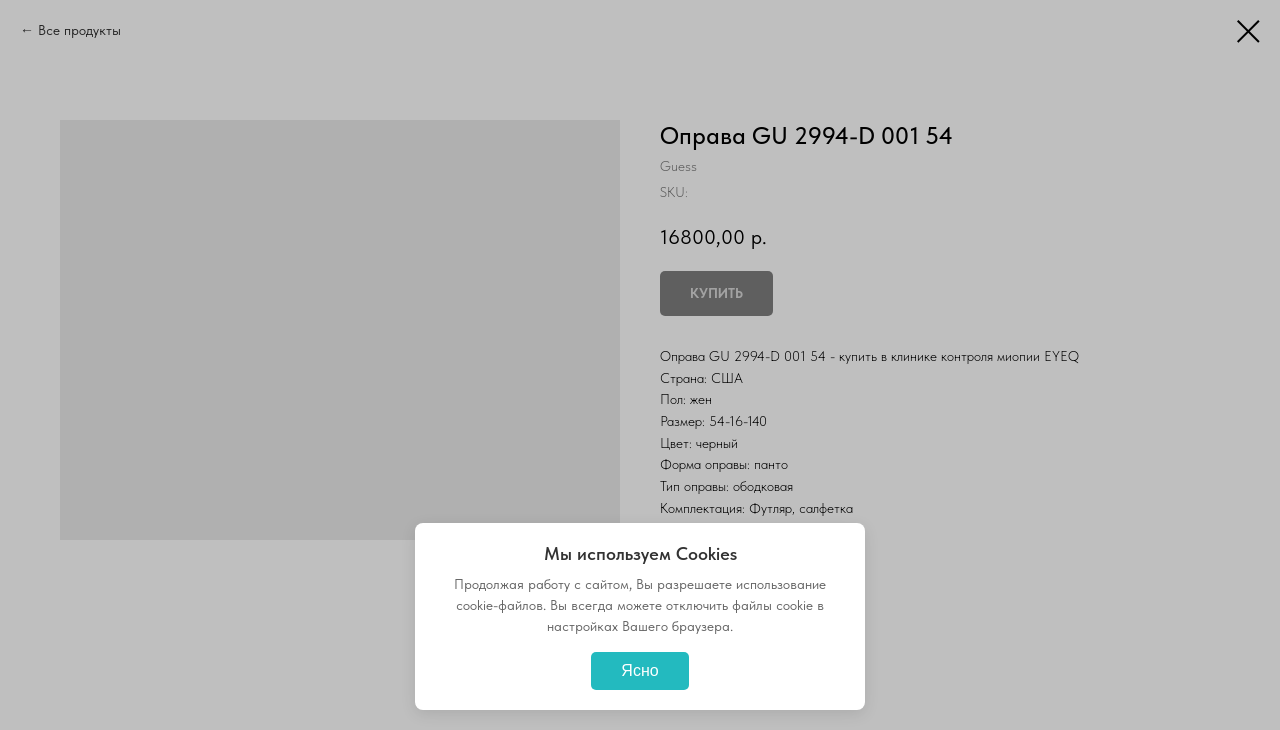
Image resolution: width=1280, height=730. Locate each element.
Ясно (639, 670)
